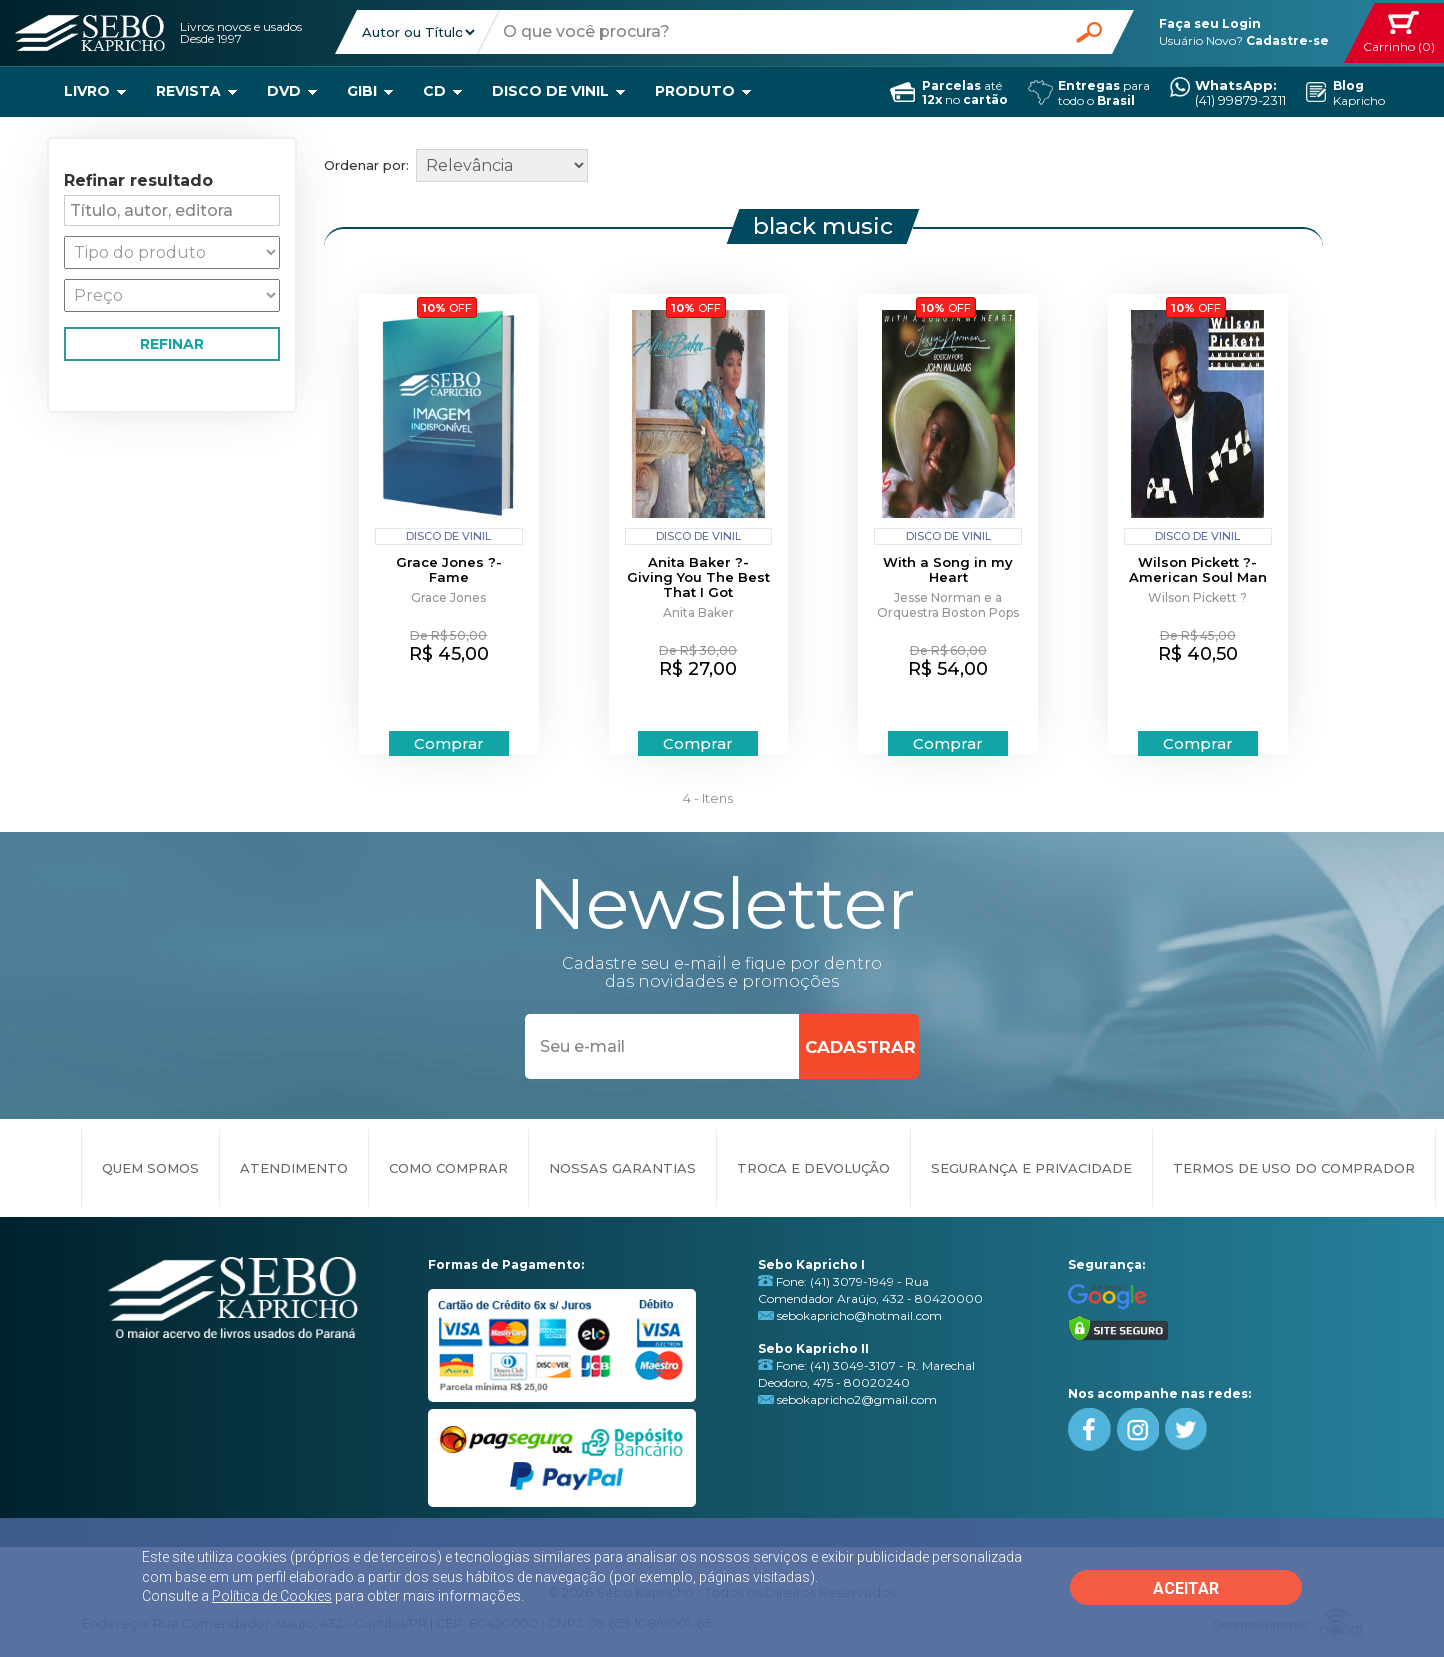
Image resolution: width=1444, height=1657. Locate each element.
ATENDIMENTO (294, 1168)
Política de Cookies (272, 1596)
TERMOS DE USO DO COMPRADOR (1294, 1168)
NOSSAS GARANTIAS (622, 1168)
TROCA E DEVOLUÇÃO (813, 1168)
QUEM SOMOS (150, 1168)
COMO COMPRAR (448, 1168)
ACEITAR (1186, 1588)
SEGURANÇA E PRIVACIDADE (1031, 1168)
